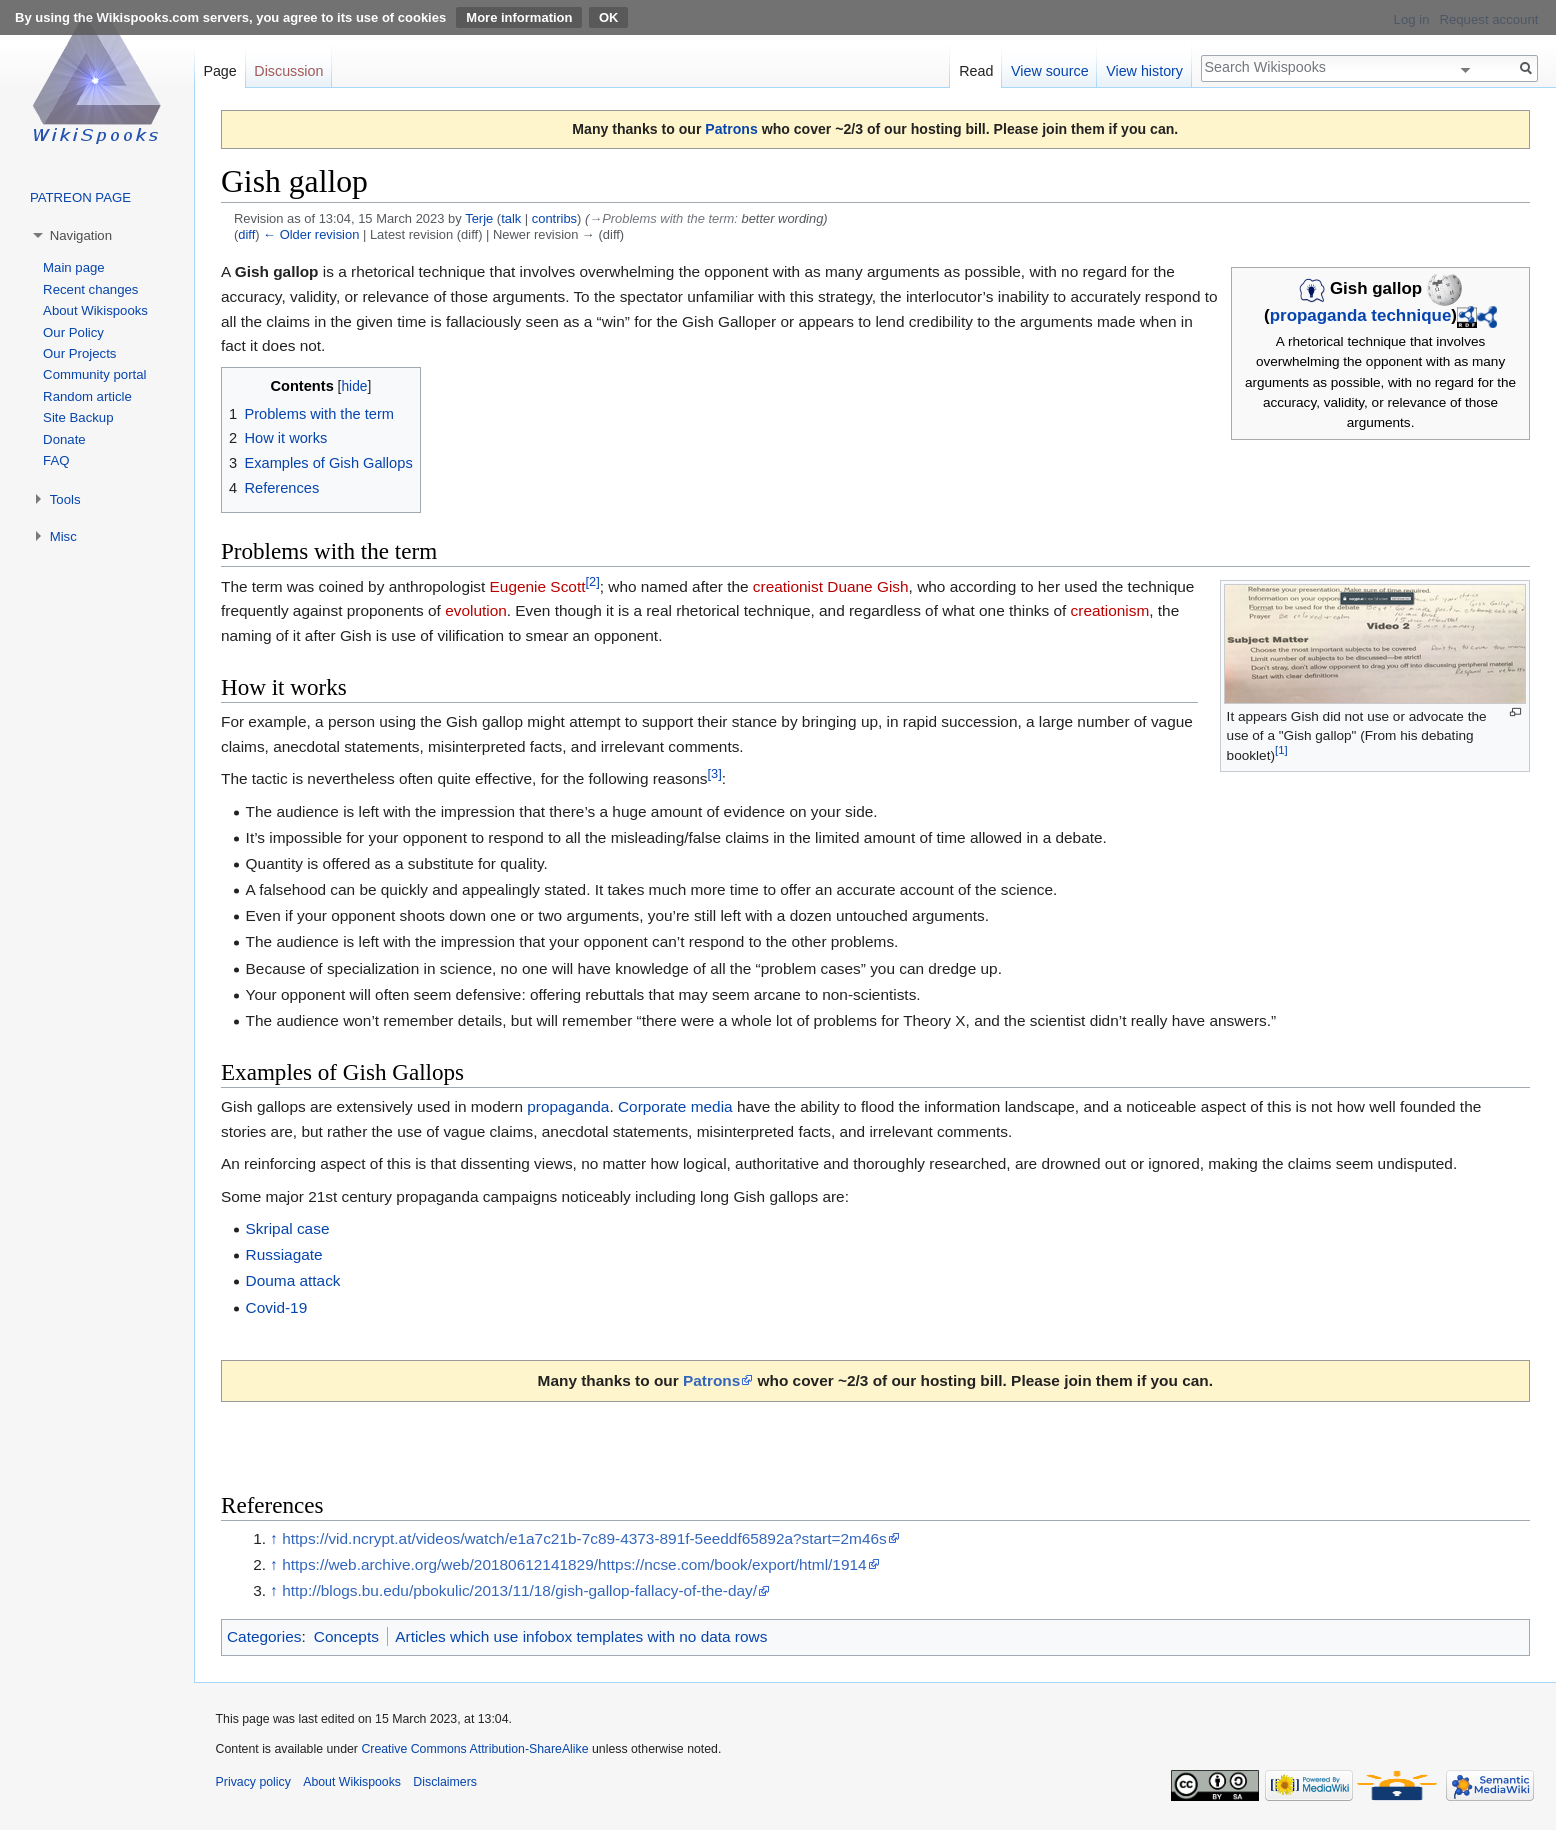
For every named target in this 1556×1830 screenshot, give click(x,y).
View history (1144, 71)
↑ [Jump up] (274, 1538)
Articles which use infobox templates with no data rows (581, 1636)
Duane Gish (867, 586)
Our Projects (79, 353)
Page (219, 71)
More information (519, 17)
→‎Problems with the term (661, 218)
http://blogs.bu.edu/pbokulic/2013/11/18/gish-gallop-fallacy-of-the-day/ (519, 1590)
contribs (554, 218)
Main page (74, 267)
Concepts (346, 1636)
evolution (476, 610)
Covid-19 (277, 1307)
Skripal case (288, 1228)
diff (246, 234)
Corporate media (675, 1106)
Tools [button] (65, 499)
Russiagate (284, 1254)
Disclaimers (445, 1782)
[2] (592, 580)
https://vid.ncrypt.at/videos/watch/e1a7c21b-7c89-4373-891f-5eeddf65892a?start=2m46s (584, 1538)
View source (1050, 71)
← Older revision (311, 234)
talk (511, 218)
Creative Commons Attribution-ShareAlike (474, 1749)
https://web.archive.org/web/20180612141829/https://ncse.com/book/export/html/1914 (574, 1564)
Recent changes (90, 289)
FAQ (56, 460)
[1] (1281, 750)
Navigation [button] (81, 235)
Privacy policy (253, 1782)
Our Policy (73, 332)
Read (976, 71)
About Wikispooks (95, 310)
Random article (87, 396)
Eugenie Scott (538, 586)
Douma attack (293, 1280)
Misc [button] (63, 536)
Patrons (731, 129)
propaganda (568, 1106)
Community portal (94, 374)
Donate (64, 439)
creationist (788, 586)
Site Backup (78, 417)
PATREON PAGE (80, 197)
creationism (1110, 610)
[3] (714, 773)
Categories (264, 1636)
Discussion (288, 71)
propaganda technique (1361, 315)
